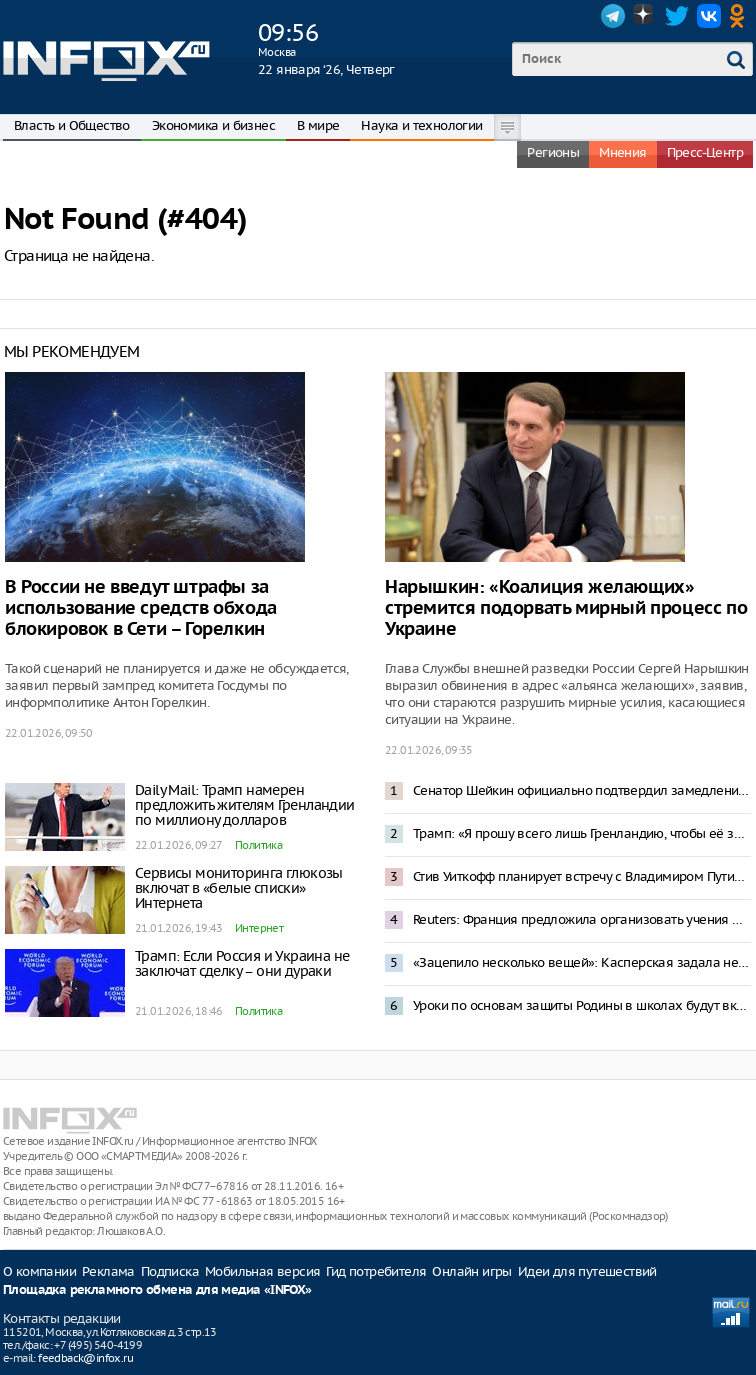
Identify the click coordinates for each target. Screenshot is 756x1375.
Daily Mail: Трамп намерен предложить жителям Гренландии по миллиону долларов (245, 805)
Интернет (259, 928)
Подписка (170, 1271)
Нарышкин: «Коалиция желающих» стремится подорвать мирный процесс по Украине (566, 608)
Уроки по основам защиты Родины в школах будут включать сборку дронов (582, 1005)
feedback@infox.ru (85, 1358)
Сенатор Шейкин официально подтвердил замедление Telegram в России (582, 790)
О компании (39, 1271)
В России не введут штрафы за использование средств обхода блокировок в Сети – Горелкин (141, 608)
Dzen (645, 16)
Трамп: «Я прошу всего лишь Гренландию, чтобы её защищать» (582, 833)
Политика (258, 845)
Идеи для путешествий (587, 1271)
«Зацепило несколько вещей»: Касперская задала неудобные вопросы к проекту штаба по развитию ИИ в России (582, 962)
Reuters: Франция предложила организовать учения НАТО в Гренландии (582, 919)
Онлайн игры (471, 1271)
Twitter (677, 16)
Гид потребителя (376, 1271)
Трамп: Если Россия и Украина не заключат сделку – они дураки (242, 963)
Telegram (613, 16)
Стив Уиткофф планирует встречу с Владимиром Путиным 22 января (582, 876)
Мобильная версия (262, 1271)
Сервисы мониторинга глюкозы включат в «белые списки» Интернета (239, 888)
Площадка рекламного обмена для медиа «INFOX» (157, 1290)
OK (741, 16)
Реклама (108, 1271)
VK (709, 16)
